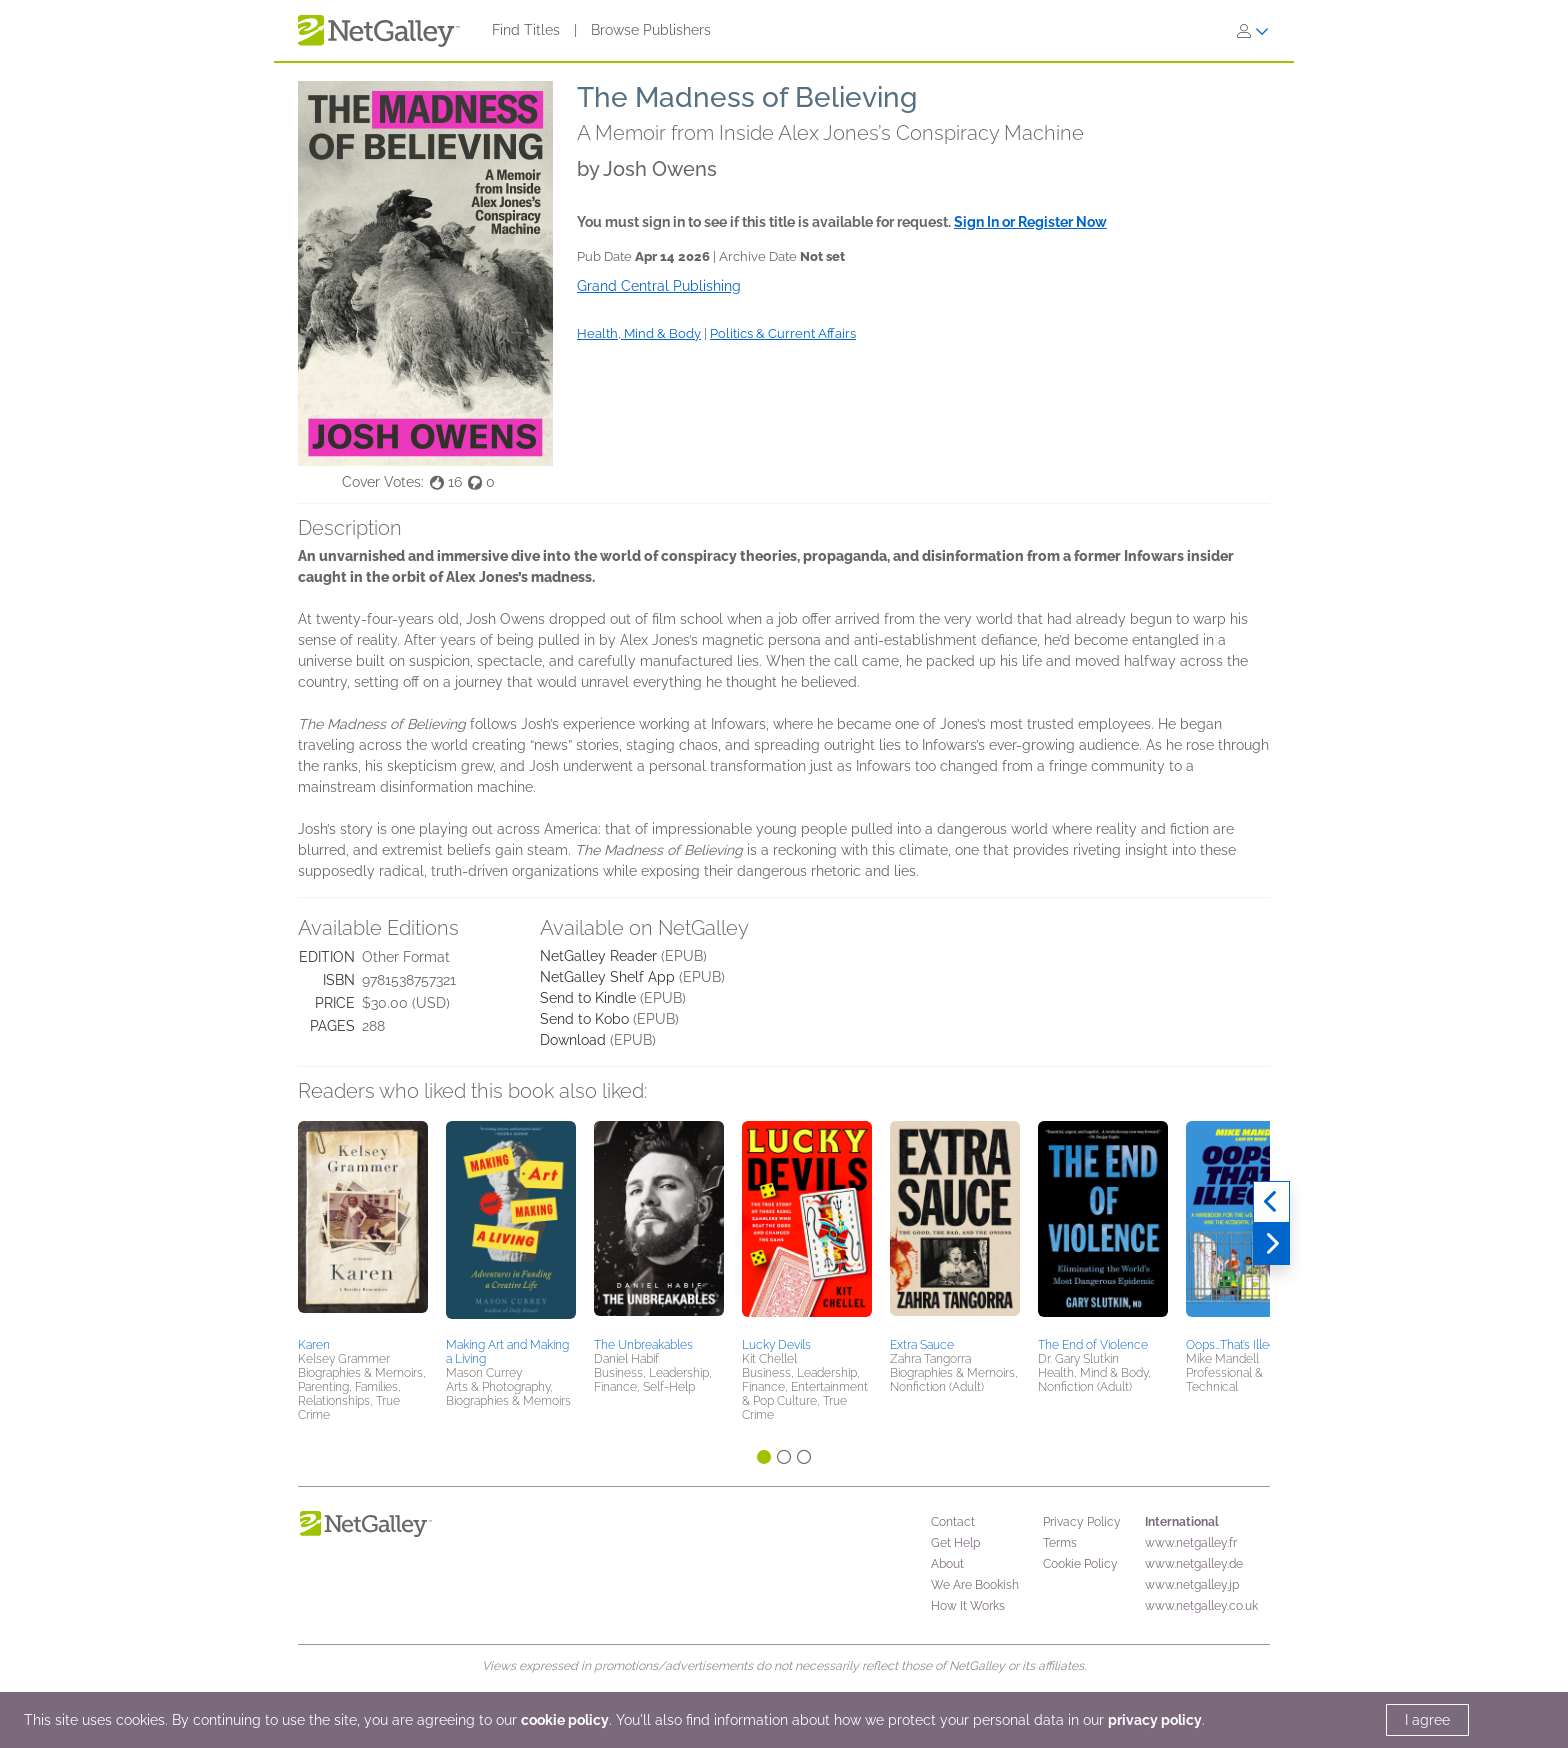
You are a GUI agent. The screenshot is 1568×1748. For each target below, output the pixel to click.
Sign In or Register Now (1030, 222)
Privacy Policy (1082, 1522)
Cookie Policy (1080, 1564)
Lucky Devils (776, 1345)
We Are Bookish (975, 1585)
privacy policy (1155, 1720)
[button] (363, 1226)
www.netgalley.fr (1191, 1543)
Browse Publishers (651, 30)
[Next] (1271, 1244)
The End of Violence (1093, 1345)
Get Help (955, 1543)
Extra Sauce (922, 1345)
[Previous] (1271, 1202)
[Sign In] (1253, 31)
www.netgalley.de (1194, 1564)
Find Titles (526, 30)
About (947, 1564)
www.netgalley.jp (1192, 1585)
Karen (314, 1345)
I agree (1427, 1720)
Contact (953, 1522)
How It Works (968, 1606)
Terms (1060, 1543)
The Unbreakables (643, 1345)
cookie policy (565, 1720)
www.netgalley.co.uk (1201, 1606)
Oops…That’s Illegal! (1237, 1345)
